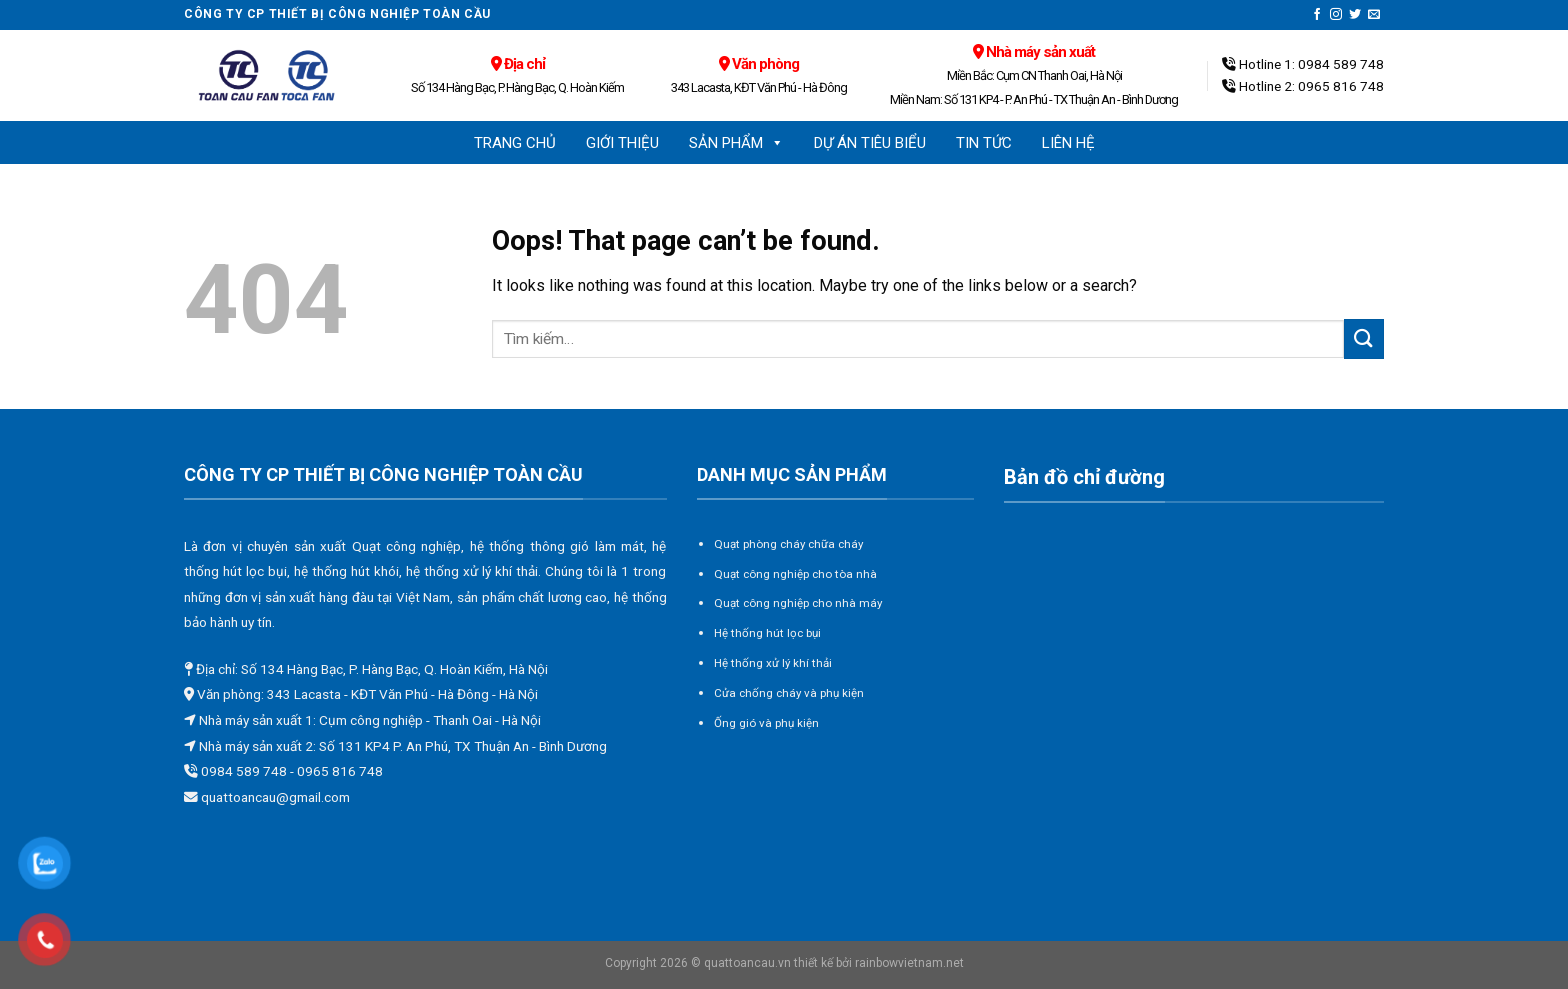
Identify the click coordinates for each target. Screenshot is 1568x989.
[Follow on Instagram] (1336, 15)
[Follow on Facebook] (1317, 15)
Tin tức (984, 143)
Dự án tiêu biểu (870, 143)
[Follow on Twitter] (1355, 15)
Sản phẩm (736, 143)
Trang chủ (515, 143)
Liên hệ (1068, 143)
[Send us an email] (1374, 15)
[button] (776, 143)
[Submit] (1364, 338)
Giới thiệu (622, 143)
